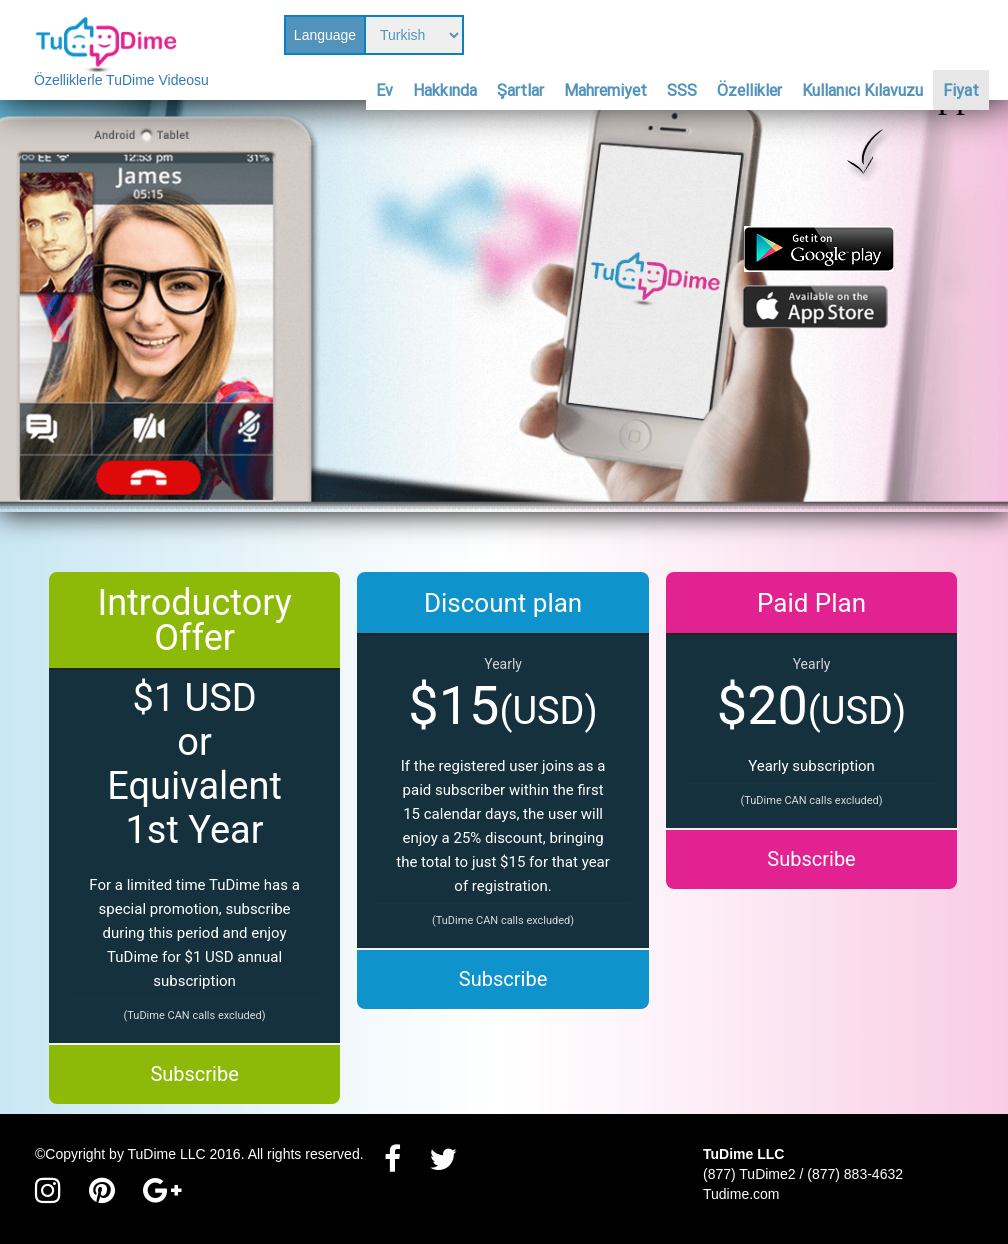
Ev (384, 90)
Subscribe (194, 1074)
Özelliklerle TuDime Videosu (121, 80)
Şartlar (520, 90)
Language (325, 35)
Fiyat (961, 90)
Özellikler (749, 90)
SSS (682, 90)
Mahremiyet (605, 90)
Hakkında (445, 90)
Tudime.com (741, 1194)
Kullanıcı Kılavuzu (862, 90)
